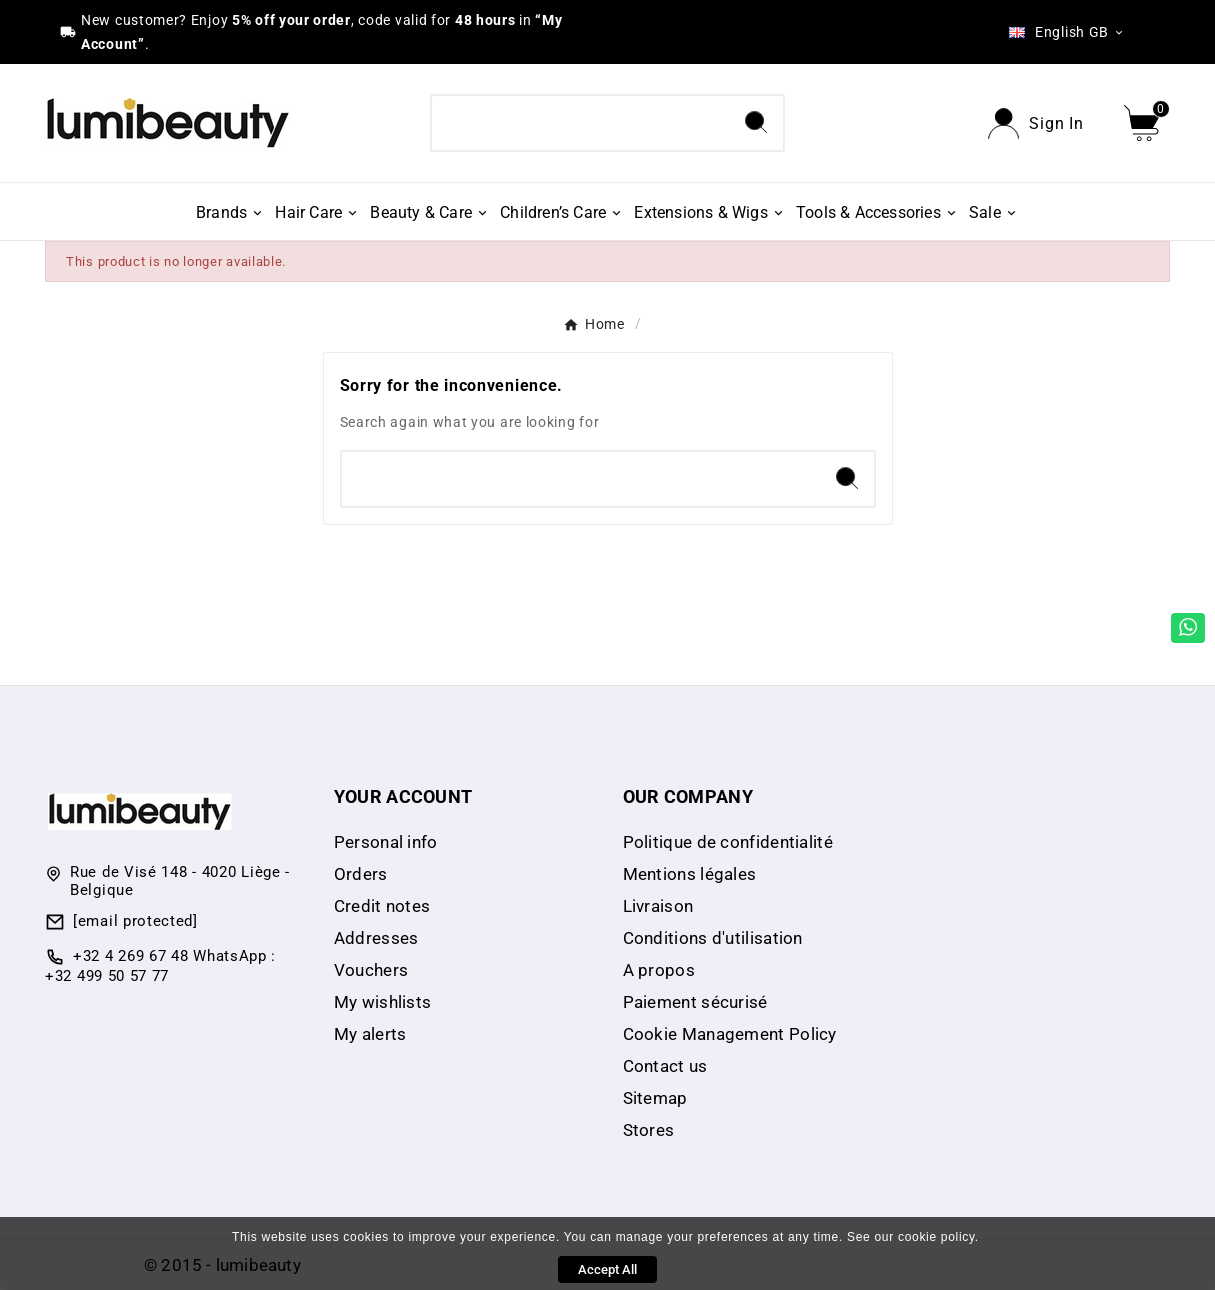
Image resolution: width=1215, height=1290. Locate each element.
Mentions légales (690, 874)
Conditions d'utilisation (713, 938)
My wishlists (383, 1002)
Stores (649, 1130)
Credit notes (382, 906)
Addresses (376, 938)
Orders (361, 874)
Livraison (658, 906)
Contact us (665, 1066)
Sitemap (655, 1098)
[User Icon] (1036, 123)
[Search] (580, 123)
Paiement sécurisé (695, 1002)
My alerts (370, 1034)
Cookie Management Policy (730, 1034)
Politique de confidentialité (728, 842)
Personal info (386, 842)
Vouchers (371, 970)
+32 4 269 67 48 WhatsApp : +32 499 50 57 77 (160, 966)
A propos (659, 970)
